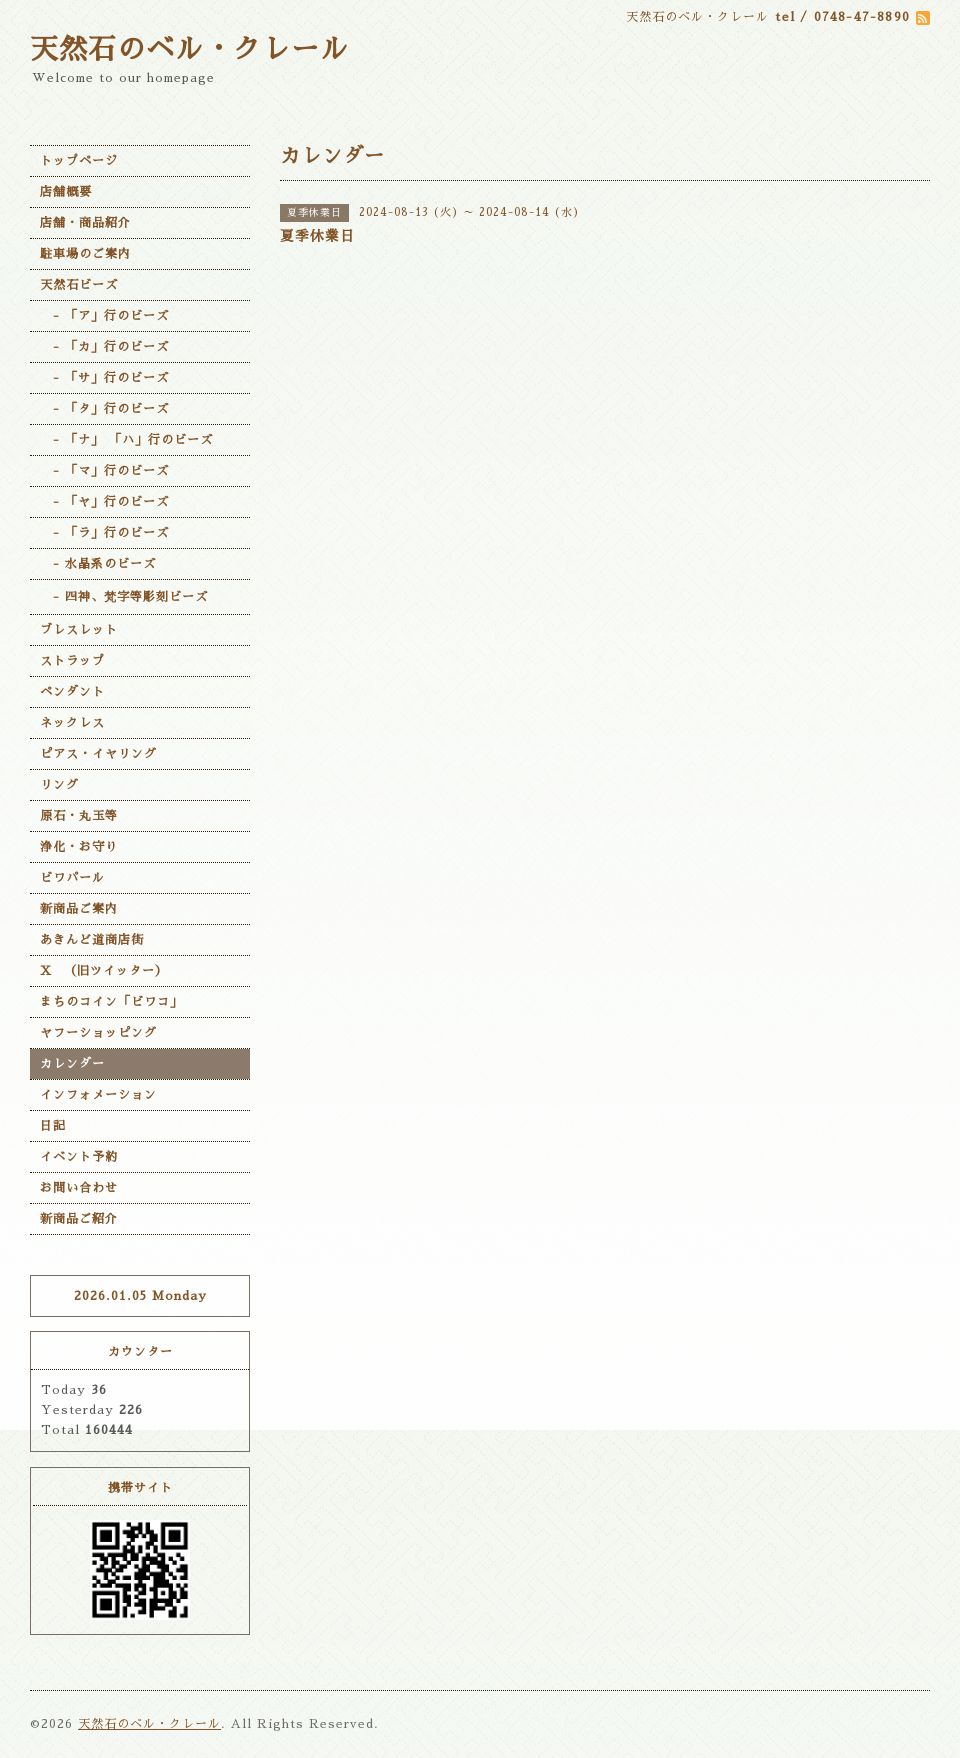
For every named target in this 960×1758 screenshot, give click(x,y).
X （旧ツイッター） (104, 971)
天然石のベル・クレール (189, 50)
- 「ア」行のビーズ (104, 316)
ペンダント (72, 692)
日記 (53, 1126)
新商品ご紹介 (79, 1219)
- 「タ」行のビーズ (104, 409)
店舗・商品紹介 (85, 223)
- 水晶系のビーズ (98, 564)
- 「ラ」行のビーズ (104, 533)
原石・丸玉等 (79, 816)
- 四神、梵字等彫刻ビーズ (124, 597)
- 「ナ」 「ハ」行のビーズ (126, 440)
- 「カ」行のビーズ (104, 347)
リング (59, 785)
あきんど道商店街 (92, 940)
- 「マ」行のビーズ (104, 471)
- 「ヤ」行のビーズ (104, 502)
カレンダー (72, 1064)
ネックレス (72, 723)
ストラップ (72, 661)
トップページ (79, 161)
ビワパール (72, 878)
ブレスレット (79, 630)
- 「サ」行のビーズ (104, 378)
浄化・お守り (79, 847)
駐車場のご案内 (85, 254)
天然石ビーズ (79, 285)
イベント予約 (79, 1157)
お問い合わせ (79, 1188)
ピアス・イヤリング (98, 754)
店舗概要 (66, 192)
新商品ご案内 (79, 909)
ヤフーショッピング (98, 1033)
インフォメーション (98, 1095)
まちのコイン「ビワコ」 (111, 1002)
